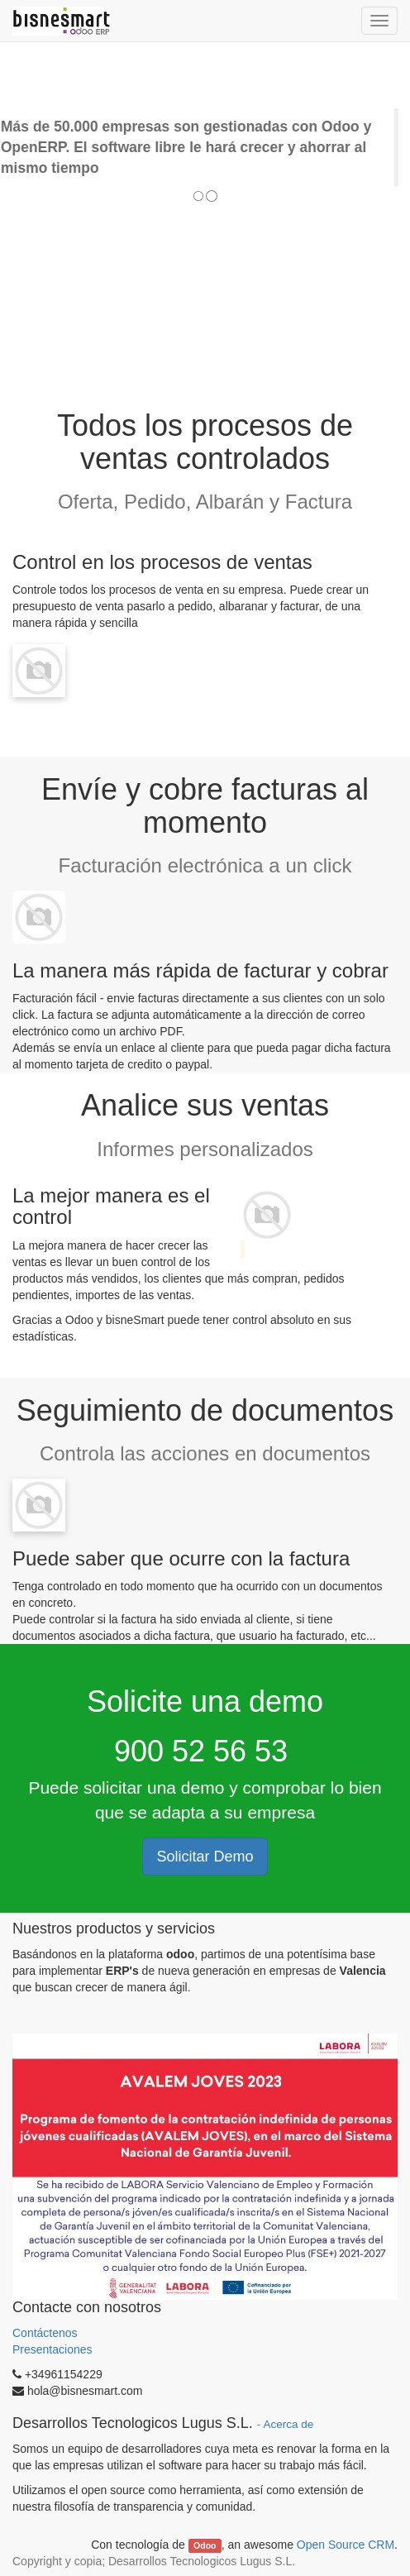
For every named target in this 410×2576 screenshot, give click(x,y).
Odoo (204, 2545)
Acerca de (288, 2424)
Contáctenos (46, 2332)
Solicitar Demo (204, 1856)
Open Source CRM (345, 2544)
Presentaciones (52, 2349)
